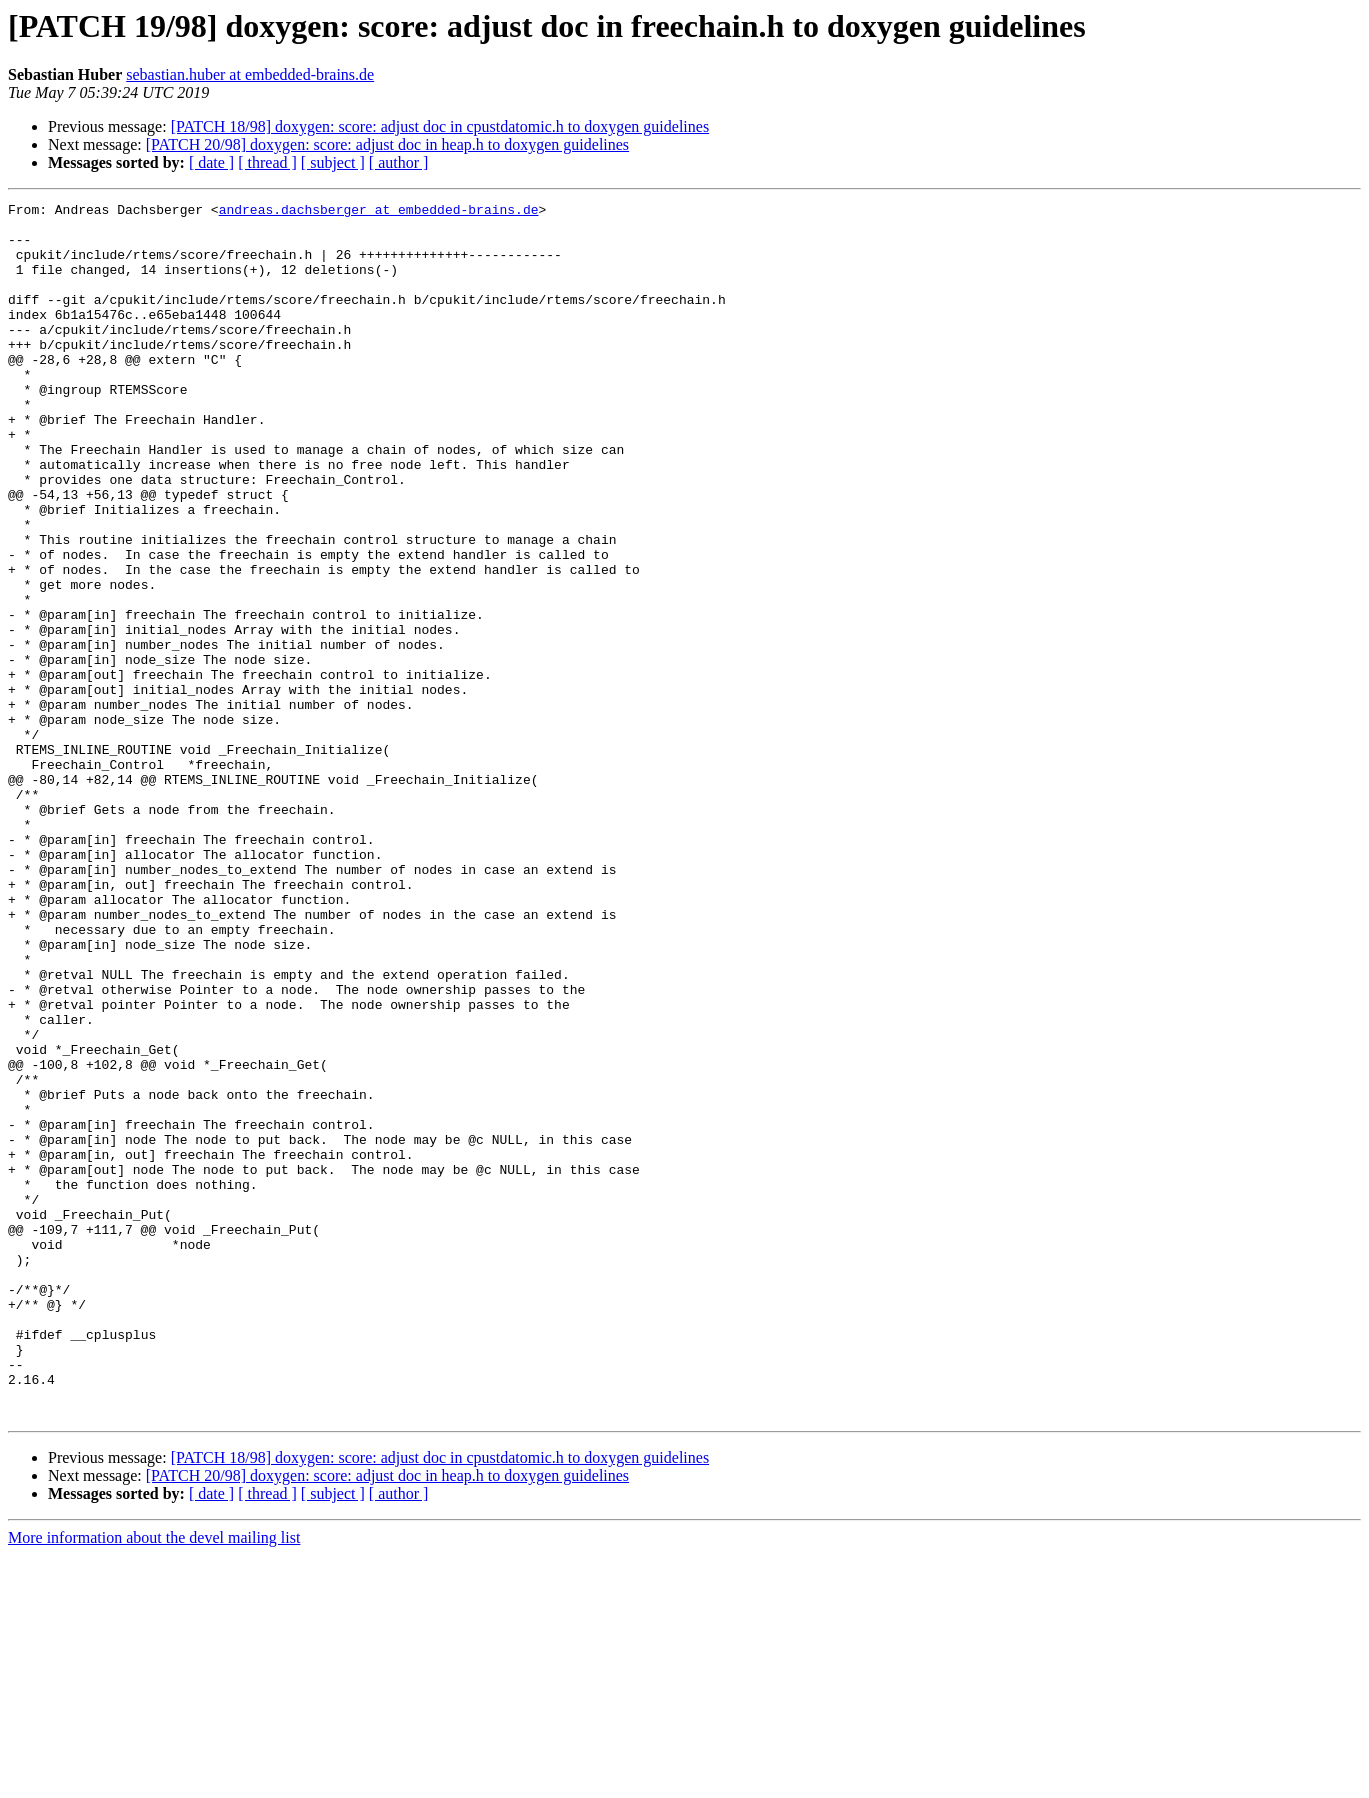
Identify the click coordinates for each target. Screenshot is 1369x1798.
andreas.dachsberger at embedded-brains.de (379, 212)
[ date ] (211, 162)
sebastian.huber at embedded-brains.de (250, 74)
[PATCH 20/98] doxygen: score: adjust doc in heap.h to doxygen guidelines (387, 144)
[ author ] (399, 162)
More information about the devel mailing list (154, 1780)
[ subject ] (333, 162)
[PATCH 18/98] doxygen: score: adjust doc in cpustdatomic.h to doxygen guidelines (440, 126)
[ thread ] (267, 162)
